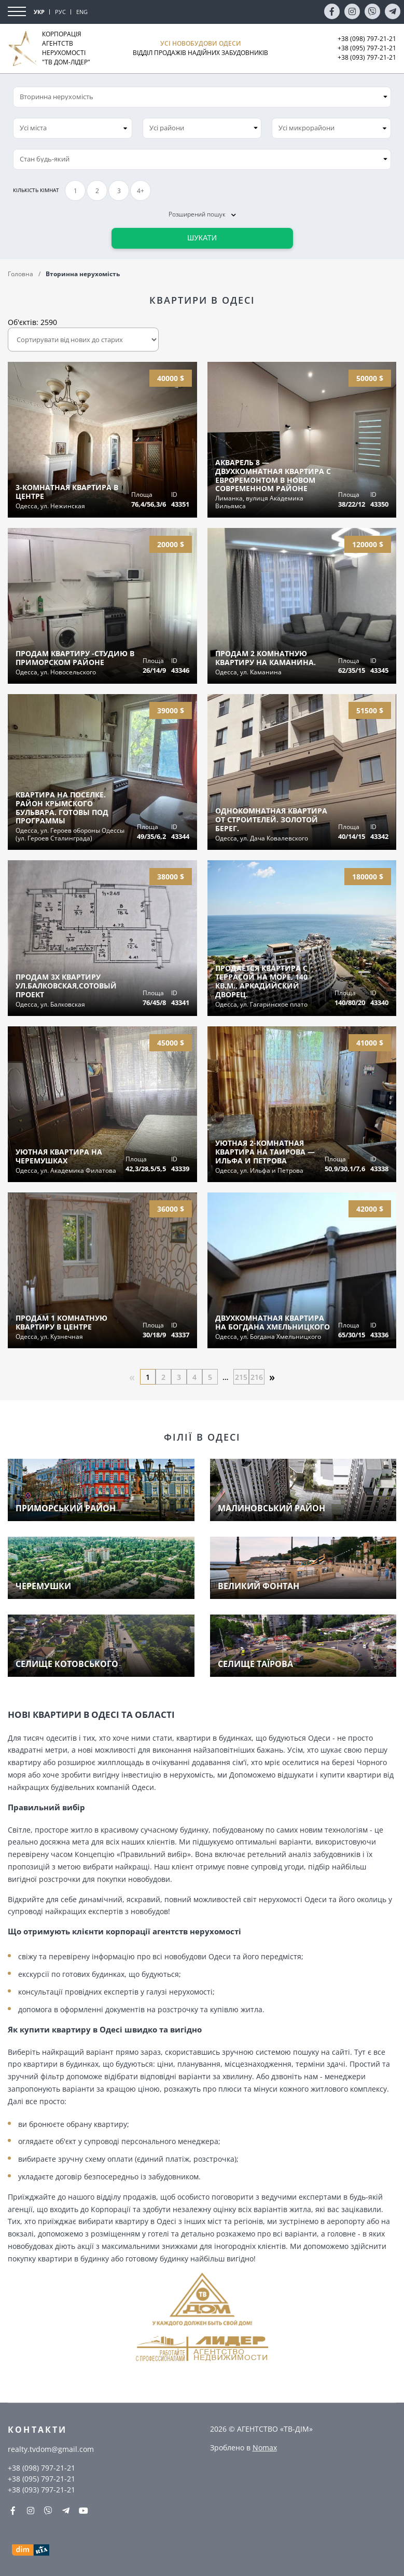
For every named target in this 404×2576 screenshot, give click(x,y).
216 (256, 1377)
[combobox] (72, 128)
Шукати (202, 238)
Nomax (265, 2447)
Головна (20, 273)
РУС (60, 12)
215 (241, 1377)
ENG (82, 12)
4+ (140, 190)
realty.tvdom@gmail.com (51, 2449)
